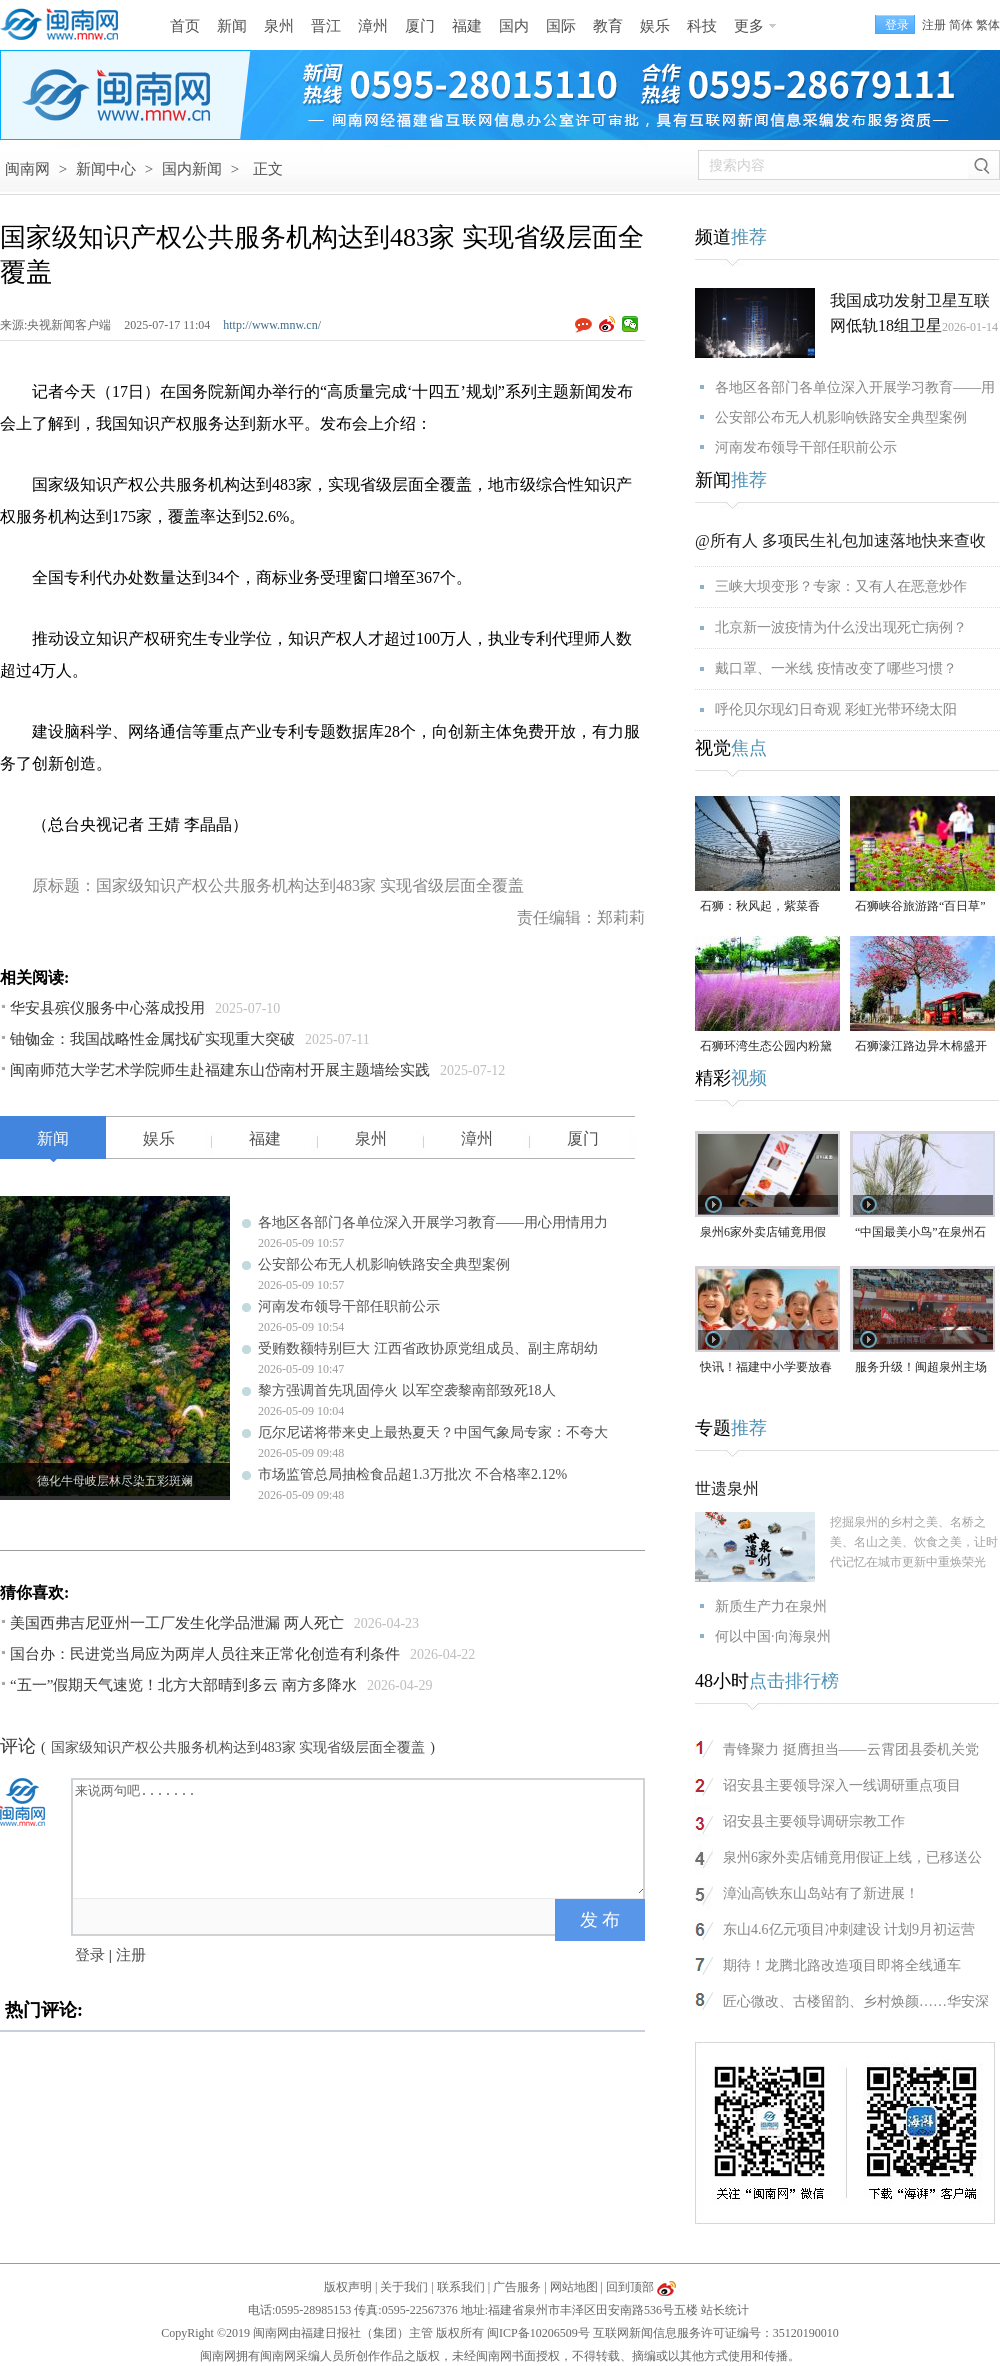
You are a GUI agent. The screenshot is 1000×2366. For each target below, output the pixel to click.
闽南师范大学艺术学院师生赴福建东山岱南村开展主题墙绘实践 (220, 1070)
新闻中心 (106, 169)
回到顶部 (630, 2287)
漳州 (373, 26)
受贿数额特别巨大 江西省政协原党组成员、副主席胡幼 (428, 1348)
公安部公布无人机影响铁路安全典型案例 (384, 1264)
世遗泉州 (727, 1488)
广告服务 (517, 2287)
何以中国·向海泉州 (773, 1636)
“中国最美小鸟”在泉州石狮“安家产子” (920, 1233)
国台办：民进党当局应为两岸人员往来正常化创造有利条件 (205, 1654)
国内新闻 (192, 169)
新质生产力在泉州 (771, 1606)
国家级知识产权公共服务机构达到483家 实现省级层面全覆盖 (238, 1747)
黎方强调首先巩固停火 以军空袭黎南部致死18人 (407, 1390)
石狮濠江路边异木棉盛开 (921, 1046)
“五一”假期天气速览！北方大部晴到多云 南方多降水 (183, 1685)
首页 (185, 26)
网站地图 (574, 2287)
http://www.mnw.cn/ (272, 325)
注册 (934, 25)
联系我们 (461, 2287)
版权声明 (348, 2287)
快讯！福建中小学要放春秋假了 (766, 1368)
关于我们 (404, 2287)
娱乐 (655, 26)
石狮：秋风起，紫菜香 (760, 906)
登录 (90, 1955)
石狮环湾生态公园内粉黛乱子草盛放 (766, 1047)
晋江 (326, 26)
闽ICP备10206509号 (538, 2333)
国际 (561, 26)
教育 (608, 26)
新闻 (232, 26)
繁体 (988, 25)
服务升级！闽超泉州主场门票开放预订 (921, 1368)
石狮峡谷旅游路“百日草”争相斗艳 (920, 907)
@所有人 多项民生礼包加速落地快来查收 (840, 540)
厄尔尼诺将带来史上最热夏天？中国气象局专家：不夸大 (433, 1432)
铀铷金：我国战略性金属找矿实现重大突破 (152, 1039)
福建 (467, 26)
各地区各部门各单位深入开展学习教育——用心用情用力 (433, 1222)
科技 (702, 26)
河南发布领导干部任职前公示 (349, 1306)
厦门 (420, 26)
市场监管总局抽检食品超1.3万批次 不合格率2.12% (412, 1474)
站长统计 (725, 2310)
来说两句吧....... (360, 1837)
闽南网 (27, 169)
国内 (514, 26)
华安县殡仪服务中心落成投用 (107, 1008)
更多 (749, 26)
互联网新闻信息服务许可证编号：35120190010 (716, 2333)
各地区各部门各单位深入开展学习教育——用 (855, 387)
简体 (961, 25)
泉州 (279, 26)
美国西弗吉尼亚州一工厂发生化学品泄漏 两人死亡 (177, 1623)
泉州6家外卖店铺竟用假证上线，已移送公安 (763, 1233)
